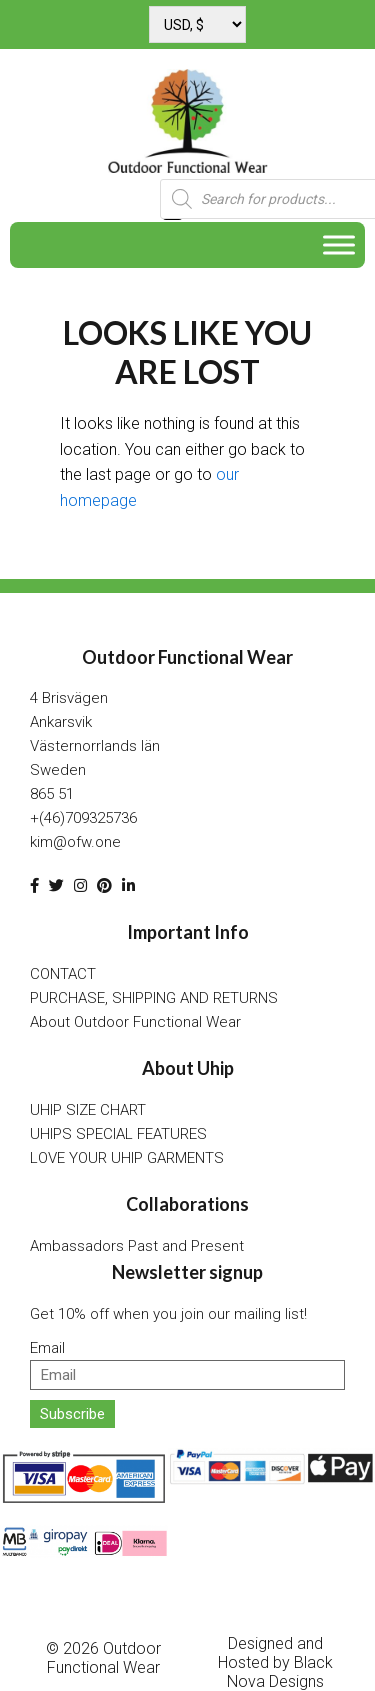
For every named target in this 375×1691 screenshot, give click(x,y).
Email (47, 1348)
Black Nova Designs (280, 1672)
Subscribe (72, 1414)
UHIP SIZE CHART (88, 1110)
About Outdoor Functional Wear (135, 1022)
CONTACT (63, 974)
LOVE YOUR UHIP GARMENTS (127, 1158)
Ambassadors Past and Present (137, 1246)
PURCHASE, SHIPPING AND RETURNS (154, 998)
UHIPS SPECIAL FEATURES (118, 1134)
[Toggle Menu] (339, 245)
